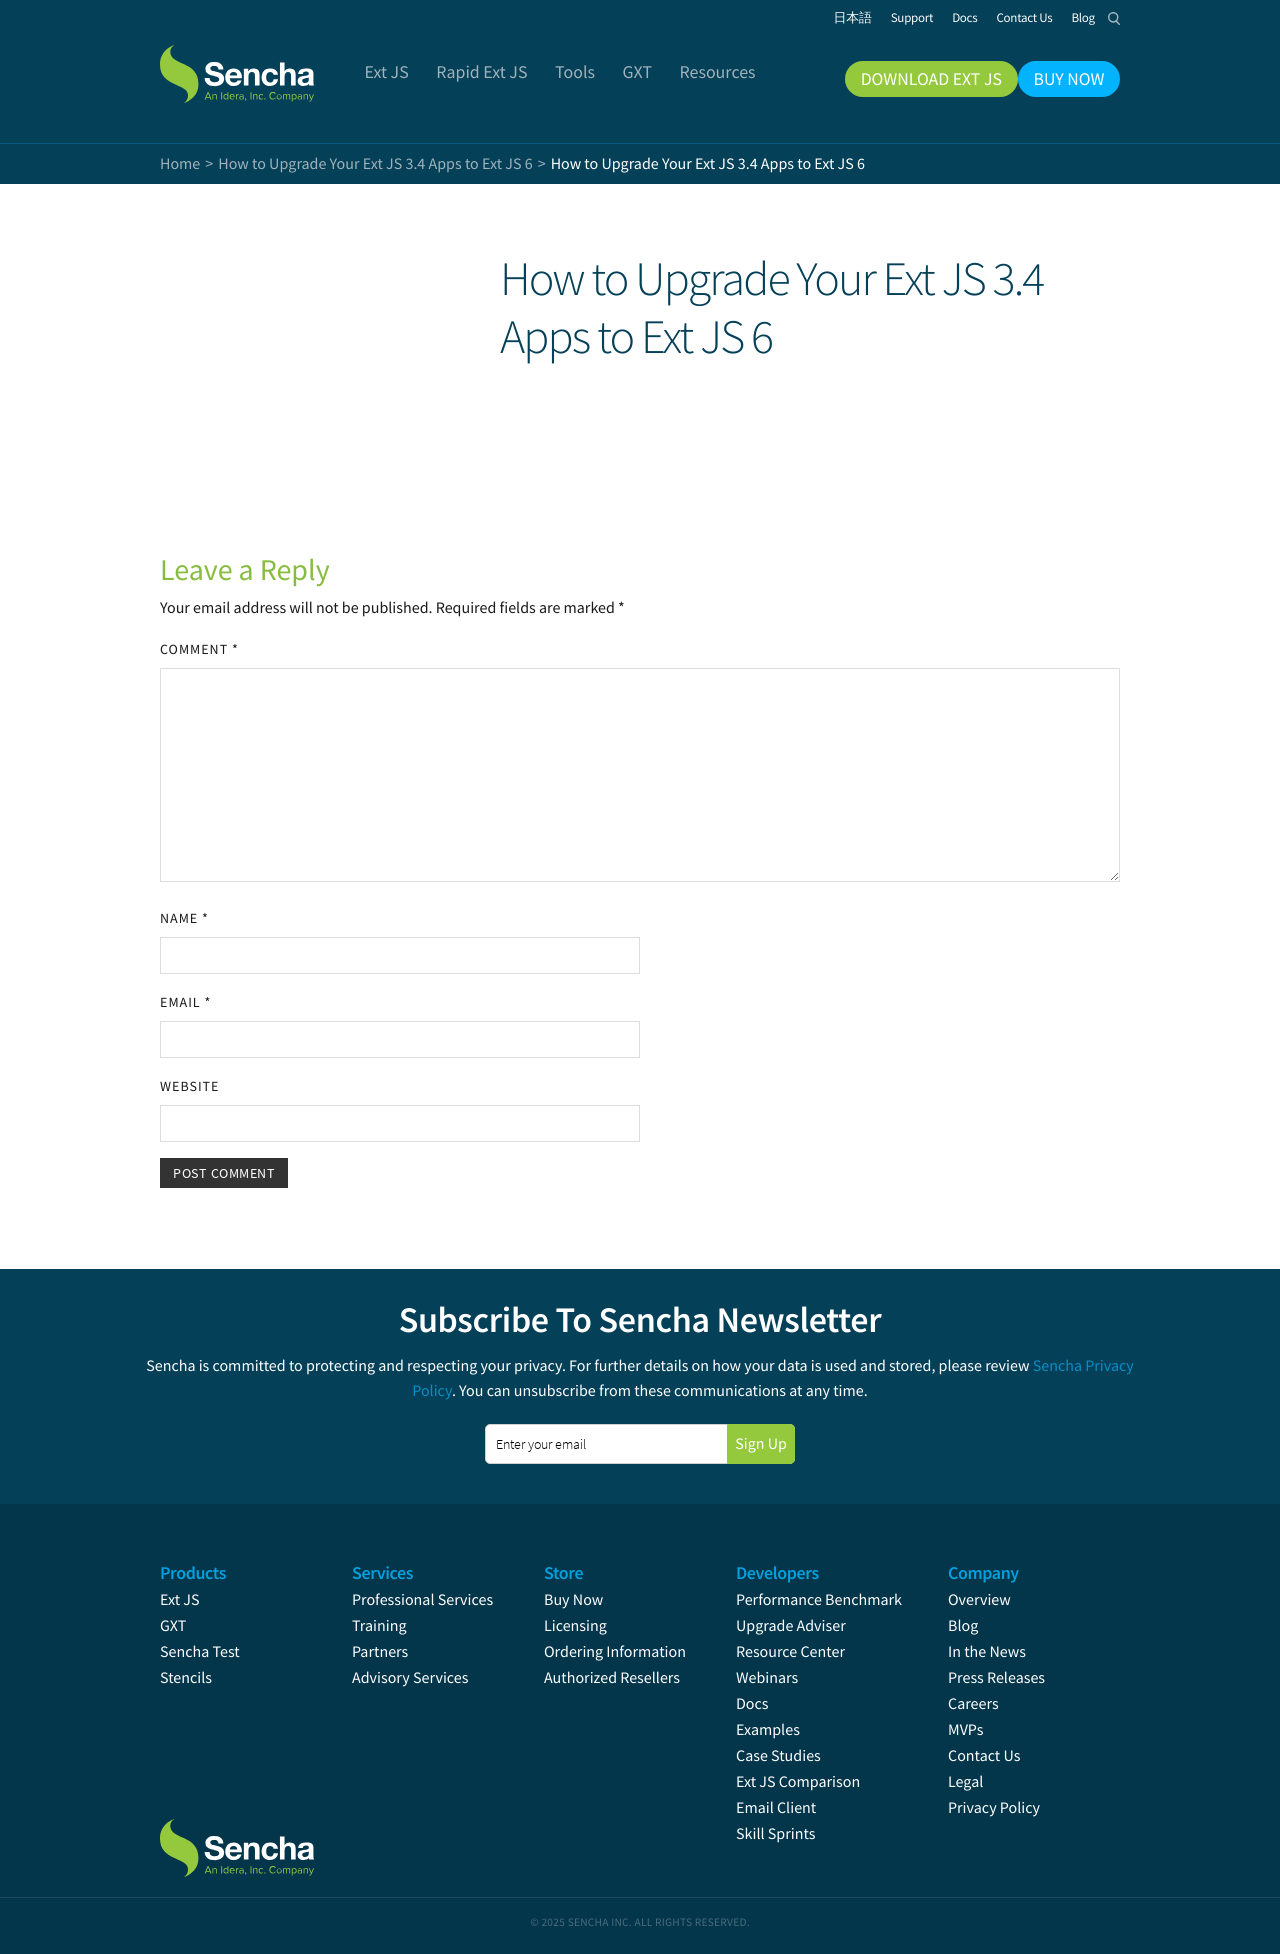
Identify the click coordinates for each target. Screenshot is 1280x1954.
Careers (973, 1704)
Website (189, 1086)
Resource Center (790, 1652)
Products (193, 1572)
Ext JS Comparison (798, 1782)
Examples (768, 1730)
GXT (173, 1626)
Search (1114, 18)
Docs (752, 1704)
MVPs (965, 1730)
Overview (979, 1600)
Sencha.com (262, 64)
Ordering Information (615, 1652)
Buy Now (573, 1600)
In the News (987, 1652)
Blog (963, 1626)
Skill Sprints (775, 1834)
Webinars (767, 1678)
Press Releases (996, 1678)
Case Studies (778, 1756)
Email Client (776, 1808)
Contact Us (984, 1756)
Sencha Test (200, 1652)
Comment (199, 649)
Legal (965, 1782)
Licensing (575, 1626)
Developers (777, 1572)
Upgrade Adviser (791, 1626)
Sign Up (761, 1444)
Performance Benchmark (819, 1600)
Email (185, 1002)
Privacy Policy (994, 1808)
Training (379, 1626)
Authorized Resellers (612, 1678)
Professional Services (422, 1600)
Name (184, 918)
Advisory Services (410, 1678)
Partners (380, 1652)
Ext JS (180, 1600)
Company (983, 1572)
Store (563, 1572)
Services (382, 1572)
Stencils (186, 1678)
